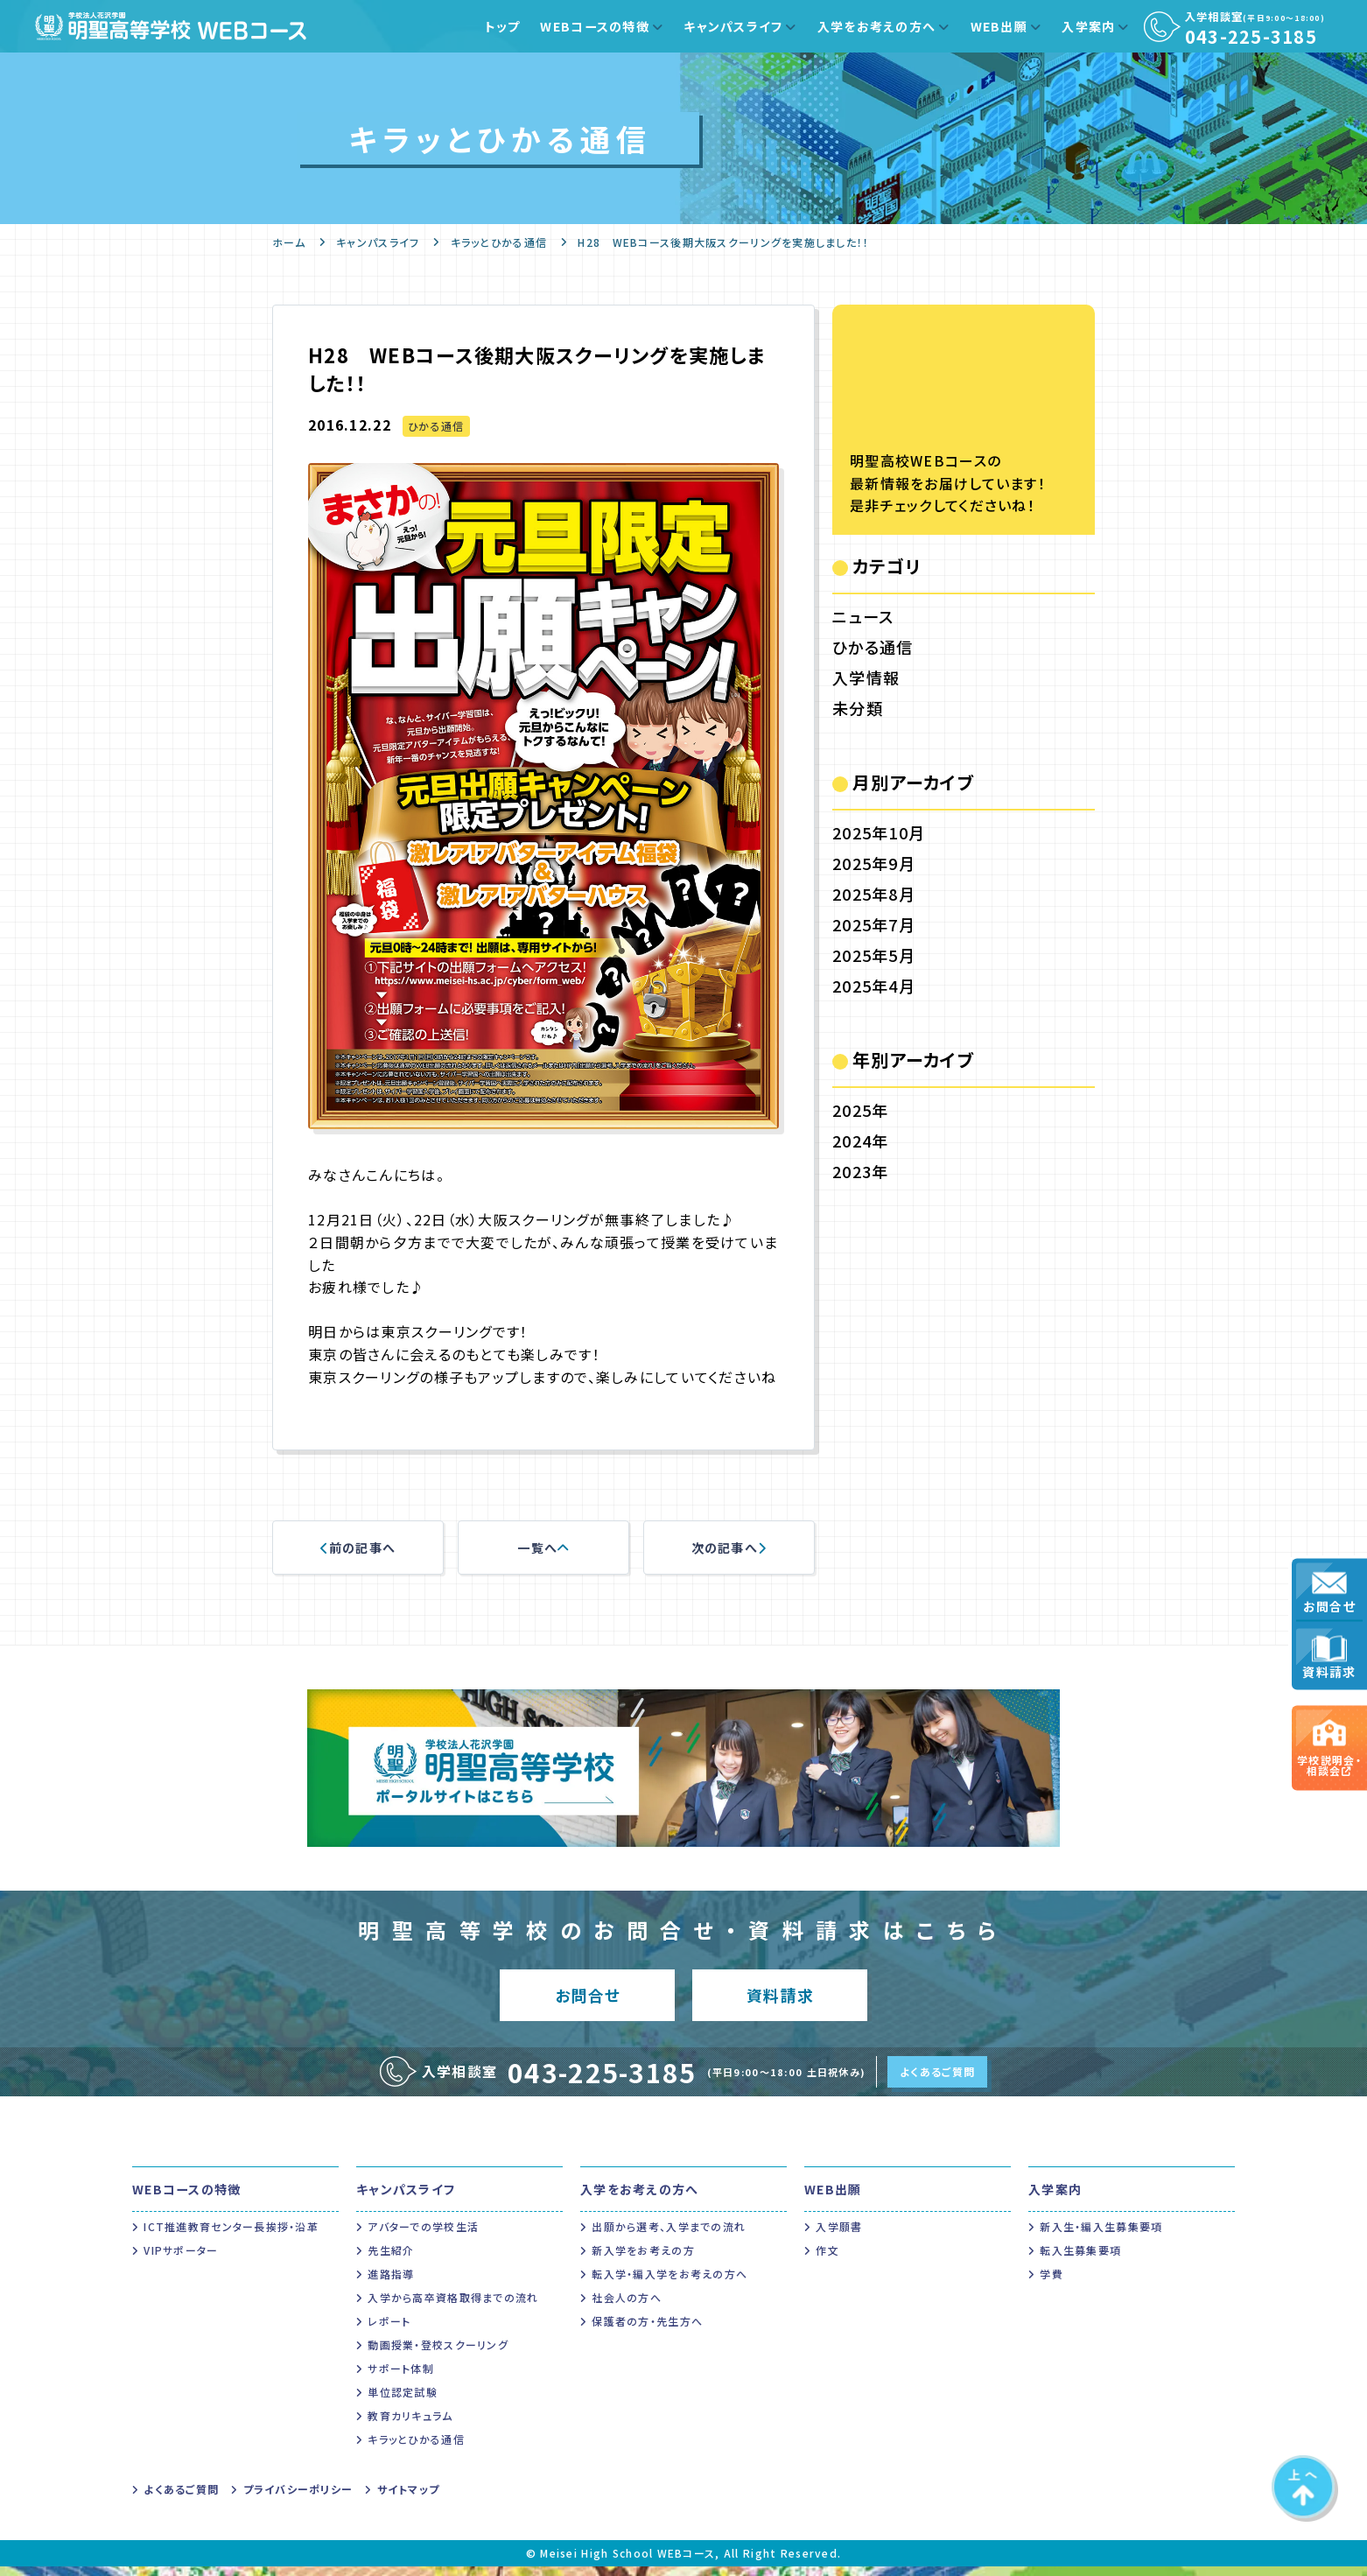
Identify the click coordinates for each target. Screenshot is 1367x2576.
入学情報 (866, 677)
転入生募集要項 (1080, 2259)
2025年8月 (873, 893)
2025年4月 (873, 985)
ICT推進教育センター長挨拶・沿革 (231, 2236)
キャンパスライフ (733, 26)
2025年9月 (873, 863)
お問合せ (1329, 1592)
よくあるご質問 (937, 2081)
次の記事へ (729, 1547)
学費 (1051, 2283)
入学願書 (839, 2236)
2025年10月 (878, 832)
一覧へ (543, 1547)
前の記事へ (358, 1547)
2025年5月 (873, 955)
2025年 (860, 1109)
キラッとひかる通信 (499, 242)
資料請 (780, 1999)
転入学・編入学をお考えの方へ (669, 2283)
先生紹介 (391, 2259)
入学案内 (1088, 26)
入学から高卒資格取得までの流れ (453, 2306)
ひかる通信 (436, 425)
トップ (503, 26)
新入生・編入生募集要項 (1101, 2236)
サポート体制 (401, 2377)
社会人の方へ (627, 2306)
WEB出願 (999, 26)
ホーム (288, 242)
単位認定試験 (403, 2401)
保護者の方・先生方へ (647, 2330)
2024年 (860, 1140)
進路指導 (391, 2283)
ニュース (863, 616)
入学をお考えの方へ (876, 26)
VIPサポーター (181, 2259)
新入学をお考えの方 (643, 2259)
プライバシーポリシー (298, 2498)
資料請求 (1329, 1658)
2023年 (860, 1171)
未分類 (857, 708)
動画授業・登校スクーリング (438, 2354)
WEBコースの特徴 (594, 26)
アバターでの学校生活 (423, 2236)
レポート (389, 2330)
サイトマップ (408, 2498)
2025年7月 (873, 924)
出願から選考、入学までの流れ (669, 2236)
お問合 (587, 1999)
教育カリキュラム (410, 2425)
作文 (827, 2259)
